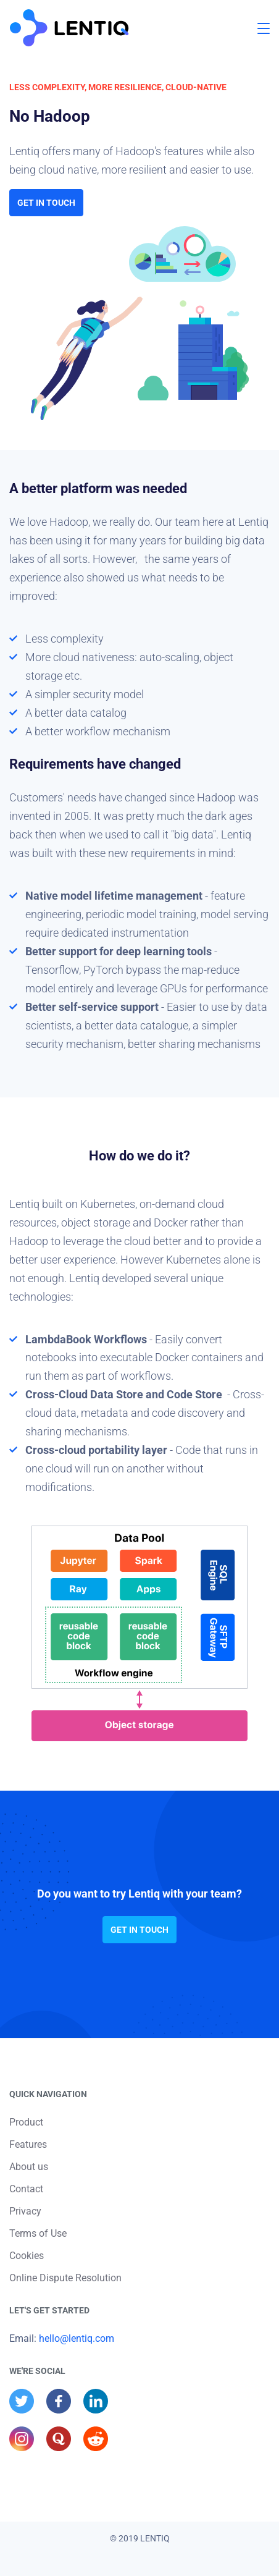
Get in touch (46, 203)
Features (28, 2144)
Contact (26, 2189)
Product (26, 2122)
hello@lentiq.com (76, 2338)
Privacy (25, 2211)
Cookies (26, 2255)
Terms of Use (38, 2233)
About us (28, 2167)
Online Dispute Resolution (65, 2278)
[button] (263, 27)
